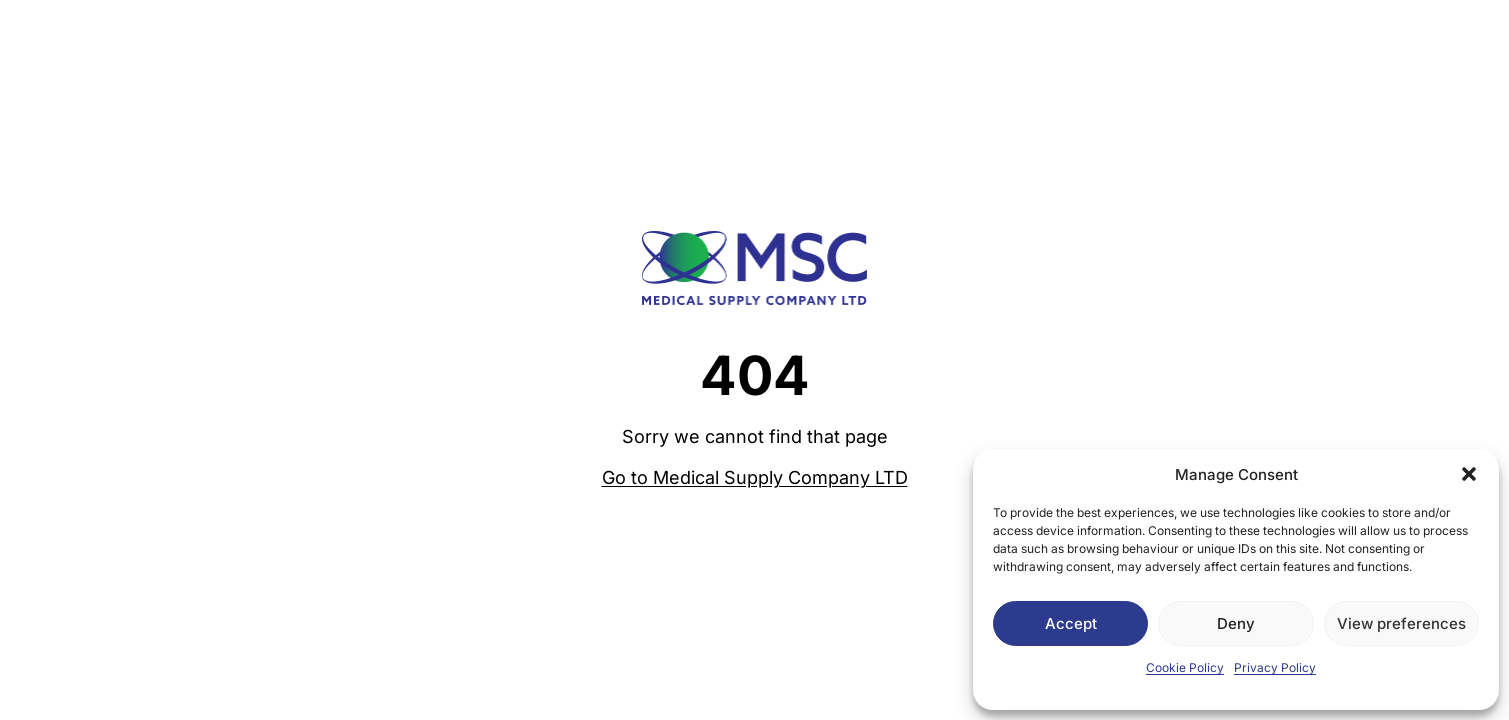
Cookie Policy (1185, 667)
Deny (1236, 623)
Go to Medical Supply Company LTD (755, 477)
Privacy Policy (1275, 667)
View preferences (1401, 623)
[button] (1469, 474)
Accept (1071, 623)
